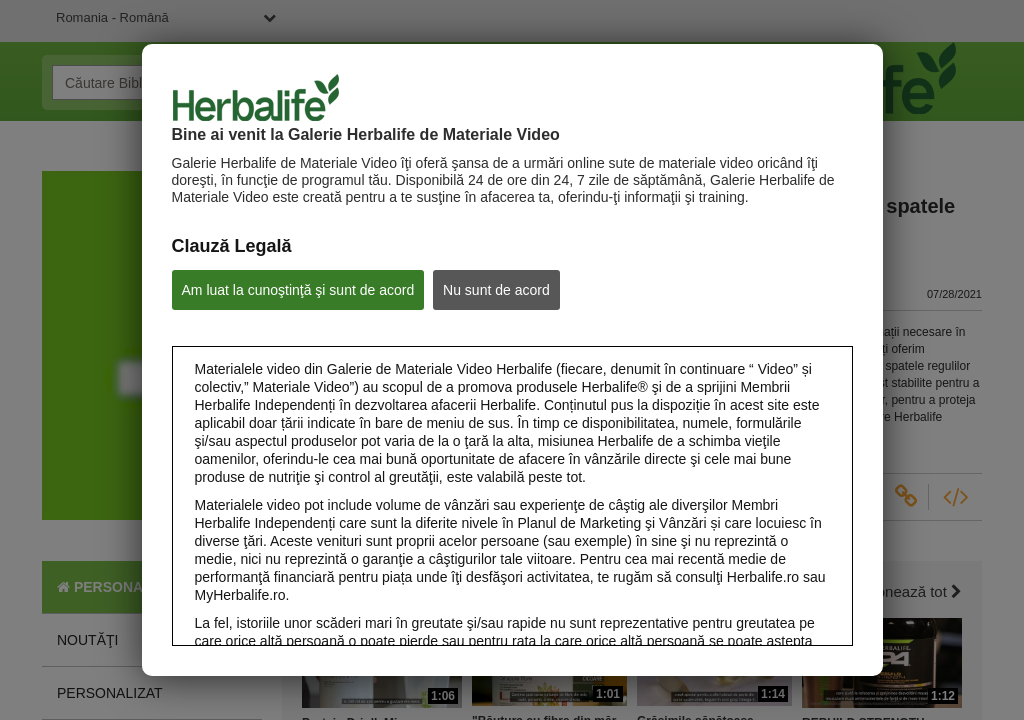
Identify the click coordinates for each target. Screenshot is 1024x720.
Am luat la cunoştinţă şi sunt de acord (298, 290)
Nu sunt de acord (496, 290)
